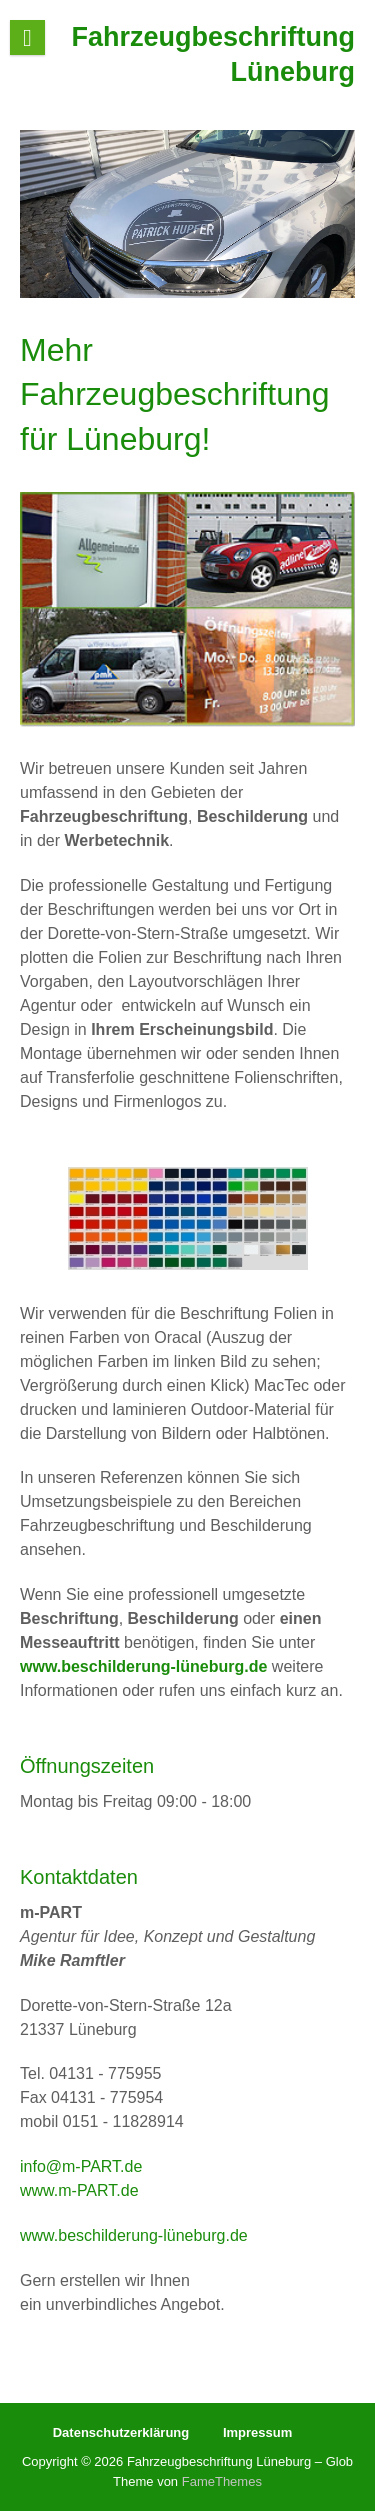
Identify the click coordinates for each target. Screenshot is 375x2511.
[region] (187, 214)
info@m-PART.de (81, 2166)
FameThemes (222, 2481)
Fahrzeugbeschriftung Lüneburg (213, 54)
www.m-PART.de (79, 2190)
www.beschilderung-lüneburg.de (134, 2235)
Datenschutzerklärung (121, 2432)
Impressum (257, 2432)
